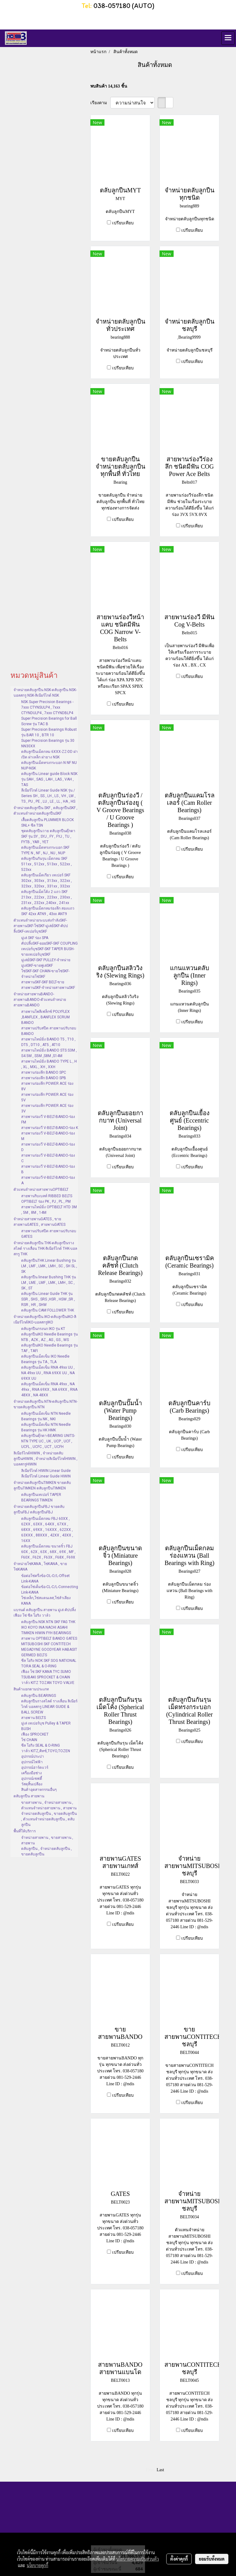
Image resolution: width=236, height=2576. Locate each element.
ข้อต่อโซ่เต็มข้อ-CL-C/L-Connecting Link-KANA (49, 1590)
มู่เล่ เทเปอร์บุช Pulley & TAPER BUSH (46, 1726)
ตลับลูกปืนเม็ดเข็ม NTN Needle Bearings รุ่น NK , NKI (46, 1416)
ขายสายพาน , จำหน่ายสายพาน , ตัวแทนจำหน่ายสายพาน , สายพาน (49, 1805)
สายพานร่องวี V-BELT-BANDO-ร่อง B (48, 1169)
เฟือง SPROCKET (35, 1734)
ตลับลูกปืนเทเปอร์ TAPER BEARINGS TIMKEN (41, 1497)
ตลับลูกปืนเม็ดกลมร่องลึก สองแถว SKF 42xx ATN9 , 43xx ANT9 (47, 911)
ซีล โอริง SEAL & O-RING (40, 1745)
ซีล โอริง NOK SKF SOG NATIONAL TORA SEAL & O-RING (48, 1663)
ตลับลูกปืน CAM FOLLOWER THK (47, 1310)
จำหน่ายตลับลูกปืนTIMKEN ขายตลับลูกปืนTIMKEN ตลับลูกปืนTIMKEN (42, 1485)
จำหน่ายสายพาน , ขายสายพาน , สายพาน (47, 1840)
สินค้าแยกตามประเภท (31, 1689)
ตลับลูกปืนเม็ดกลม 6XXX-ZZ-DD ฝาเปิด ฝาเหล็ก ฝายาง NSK (49, 754)
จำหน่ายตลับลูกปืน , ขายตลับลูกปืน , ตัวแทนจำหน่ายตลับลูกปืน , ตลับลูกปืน (49, 1819)
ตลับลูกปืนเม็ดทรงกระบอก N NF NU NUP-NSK (49, 765)
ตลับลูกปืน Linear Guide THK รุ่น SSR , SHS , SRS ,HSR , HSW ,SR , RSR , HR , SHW (48, 1299)
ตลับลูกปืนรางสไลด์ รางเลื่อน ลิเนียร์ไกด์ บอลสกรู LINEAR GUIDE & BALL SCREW (49, 1706)
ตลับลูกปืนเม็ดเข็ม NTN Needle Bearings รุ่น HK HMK (46, 1427)
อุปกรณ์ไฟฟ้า (32, 1762)
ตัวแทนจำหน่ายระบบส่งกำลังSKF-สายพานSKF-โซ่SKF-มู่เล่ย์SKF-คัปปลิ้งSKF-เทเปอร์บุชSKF (41, 926)
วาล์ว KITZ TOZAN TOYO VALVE (47, 1683)
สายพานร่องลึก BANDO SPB (43, 1078)
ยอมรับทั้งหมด (212, 2559)
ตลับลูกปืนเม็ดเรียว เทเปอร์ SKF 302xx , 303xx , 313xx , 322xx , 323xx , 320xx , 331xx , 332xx (46, 880)
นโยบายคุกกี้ (37, 2565)
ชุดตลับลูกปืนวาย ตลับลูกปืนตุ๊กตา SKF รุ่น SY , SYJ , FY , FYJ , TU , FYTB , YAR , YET (48, 836)
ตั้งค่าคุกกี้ (179, 2559)
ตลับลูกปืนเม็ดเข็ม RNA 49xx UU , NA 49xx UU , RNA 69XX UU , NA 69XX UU (48, 1373)
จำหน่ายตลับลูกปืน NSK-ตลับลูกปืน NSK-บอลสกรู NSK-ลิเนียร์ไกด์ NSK (45, 693)
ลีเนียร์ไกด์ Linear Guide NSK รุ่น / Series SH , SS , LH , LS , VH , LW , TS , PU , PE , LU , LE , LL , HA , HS (48, 796)
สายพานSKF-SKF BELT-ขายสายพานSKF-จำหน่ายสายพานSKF (48, 985)
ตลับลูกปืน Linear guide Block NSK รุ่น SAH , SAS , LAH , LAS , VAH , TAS (49, 779)
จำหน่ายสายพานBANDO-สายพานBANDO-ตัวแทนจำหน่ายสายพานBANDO (40, 999)
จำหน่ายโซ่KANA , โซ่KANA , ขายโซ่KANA (40, 1566)
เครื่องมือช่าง (31, 1773)
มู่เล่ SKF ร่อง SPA (34, 938)
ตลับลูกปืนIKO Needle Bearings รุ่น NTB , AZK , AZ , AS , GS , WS (49, 1337)
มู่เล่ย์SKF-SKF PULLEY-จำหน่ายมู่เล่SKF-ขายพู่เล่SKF (45, 963)
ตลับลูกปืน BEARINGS (38, 1695)
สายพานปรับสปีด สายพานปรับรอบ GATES (48, 1234)
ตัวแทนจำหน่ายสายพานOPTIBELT (41, 1189)
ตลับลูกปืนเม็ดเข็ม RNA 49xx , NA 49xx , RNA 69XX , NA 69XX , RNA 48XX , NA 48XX (49, 1389)
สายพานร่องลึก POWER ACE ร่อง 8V (47, 1086)
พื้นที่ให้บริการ (25, 1831)
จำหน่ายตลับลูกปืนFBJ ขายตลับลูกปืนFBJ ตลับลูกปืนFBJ (39, 1509)
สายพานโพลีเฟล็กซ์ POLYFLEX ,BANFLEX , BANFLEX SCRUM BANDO (45, 1017)
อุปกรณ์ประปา (32, 1756)
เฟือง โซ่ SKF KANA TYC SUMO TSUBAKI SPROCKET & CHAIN (46, 1674)
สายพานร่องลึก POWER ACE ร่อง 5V (47, 1097)
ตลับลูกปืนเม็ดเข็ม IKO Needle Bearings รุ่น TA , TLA (45, 1359)
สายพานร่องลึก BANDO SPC (43, 1072)
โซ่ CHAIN (29, 1740)
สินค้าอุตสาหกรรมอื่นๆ (39, 1789)
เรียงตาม (100, 102)
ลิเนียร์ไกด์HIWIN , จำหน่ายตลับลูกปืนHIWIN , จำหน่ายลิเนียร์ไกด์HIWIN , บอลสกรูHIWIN (45, 1458)
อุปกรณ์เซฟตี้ (31, 1778)
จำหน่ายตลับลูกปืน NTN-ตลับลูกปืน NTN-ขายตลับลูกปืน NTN (45, 1404)
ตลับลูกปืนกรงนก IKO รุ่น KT (43, 1329)
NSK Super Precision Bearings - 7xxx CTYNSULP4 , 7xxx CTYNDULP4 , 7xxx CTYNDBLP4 (47, 707)
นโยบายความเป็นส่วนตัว (137, 2559)
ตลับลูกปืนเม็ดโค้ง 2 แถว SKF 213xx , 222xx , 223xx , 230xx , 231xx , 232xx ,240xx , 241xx (46, 897)
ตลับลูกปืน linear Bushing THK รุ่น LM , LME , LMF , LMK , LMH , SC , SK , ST (48, 1282)
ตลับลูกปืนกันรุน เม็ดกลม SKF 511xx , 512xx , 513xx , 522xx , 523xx (46, 864)
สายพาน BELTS (33, 1718)
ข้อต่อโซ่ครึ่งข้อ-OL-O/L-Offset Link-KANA (45, 1578)
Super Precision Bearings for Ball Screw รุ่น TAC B (49, 721)
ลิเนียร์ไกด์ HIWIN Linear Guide (46, 1471)
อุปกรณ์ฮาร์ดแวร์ (34, 1767)
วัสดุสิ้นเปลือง (31, 1784)
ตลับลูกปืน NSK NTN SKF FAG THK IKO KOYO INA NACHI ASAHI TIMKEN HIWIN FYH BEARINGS (48, 1627)
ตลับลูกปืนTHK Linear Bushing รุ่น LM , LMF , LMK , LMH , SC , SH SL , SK (49, 1266)
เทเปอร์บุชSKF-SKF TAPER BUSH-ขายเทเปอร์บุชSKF (47, 952)
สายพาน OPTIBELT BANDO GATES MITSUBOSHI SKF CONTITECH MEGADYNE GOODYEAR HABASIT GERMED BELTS (49, 1646)
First (150, 2470)
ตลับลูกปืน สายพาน (29, 1796)
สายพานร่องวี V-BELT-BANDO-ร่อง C (48, 1158)
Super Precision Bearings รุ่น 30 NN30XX (47, 743)
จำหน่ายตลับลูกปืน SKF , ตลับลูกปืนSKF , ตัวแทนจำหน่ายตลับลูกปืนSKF (45, 811)
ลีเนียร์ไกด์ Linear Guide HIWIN (46, 1476)
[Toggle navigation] (228, 38)
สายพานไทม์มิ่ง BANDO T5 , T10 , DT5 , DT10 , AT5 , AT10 (48, 1042)
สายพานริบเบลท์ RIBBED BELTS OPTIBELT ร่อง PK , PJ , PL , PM (46, 1199)
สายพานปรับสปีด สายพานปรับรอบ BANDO (48, 1031)
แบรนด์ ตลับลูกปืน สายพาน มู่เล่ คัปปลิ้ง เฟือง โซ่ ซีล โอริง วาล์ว (45, 1613)
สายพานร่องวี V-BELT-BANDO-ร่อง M (48, 1136)
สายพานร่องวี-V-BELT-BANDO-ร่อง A (48, 1180)
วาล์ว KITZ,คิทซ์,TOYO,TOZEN (45, 1751)
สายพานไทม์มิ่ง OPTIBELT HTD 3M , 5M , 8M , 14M (49, 1210)
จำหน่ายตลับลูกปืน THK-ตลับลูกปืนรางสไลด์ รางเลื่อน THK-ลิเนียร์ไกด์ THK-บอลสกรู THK (45, 1248)
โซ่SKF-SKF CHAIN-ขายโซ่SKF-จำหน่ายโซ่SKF (45, 974)
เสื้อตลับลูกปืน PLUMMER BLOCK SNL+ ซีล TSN (47, 823)
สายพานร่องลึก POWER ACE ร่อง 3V (47, 1108)
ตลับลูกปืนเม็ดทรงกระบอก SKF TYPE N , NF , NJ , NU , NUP (45, 850)
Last (160, 2470)
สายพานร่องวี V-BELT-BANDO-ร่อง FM (48, 1119)
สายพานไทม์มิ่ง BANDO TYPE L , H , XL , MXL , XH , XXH (49, 1064)
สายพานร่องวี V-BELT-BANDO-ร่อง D (48, 1147)
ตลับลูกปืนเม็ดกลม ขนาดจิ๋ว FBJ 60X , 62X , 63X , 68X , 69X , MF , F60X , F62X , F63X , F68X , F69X (48, 1551)
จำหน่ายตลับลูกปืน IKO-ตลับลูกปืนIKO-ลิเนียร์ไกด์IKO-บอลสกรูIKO (45, 1319)
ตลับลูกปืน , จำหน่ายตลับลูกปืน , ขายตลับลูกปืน (46, 1851)
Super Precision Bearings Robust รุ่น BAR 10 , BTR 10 (49, 732)
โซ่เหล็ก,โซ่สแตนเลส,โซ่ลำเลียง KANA (46, 1601)
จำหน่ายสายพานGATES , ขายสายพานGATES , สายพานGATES (39, 1222)
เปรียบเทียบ (123, 223)
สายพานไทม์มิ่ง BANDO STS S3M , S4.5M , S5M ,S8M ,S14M (49, 1053)
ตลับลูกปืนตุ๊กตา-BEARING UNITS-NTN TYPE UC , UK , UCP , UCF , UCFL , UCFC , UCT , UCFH (48, 1441)
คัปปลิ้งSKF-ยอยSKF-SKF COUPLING (49, 943)
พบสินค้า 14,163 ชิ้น (108, 86)
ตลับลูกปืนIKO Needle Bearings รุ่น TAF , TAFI (49, 1348)
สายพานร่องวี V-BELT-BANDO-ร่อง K (49, 1128)
